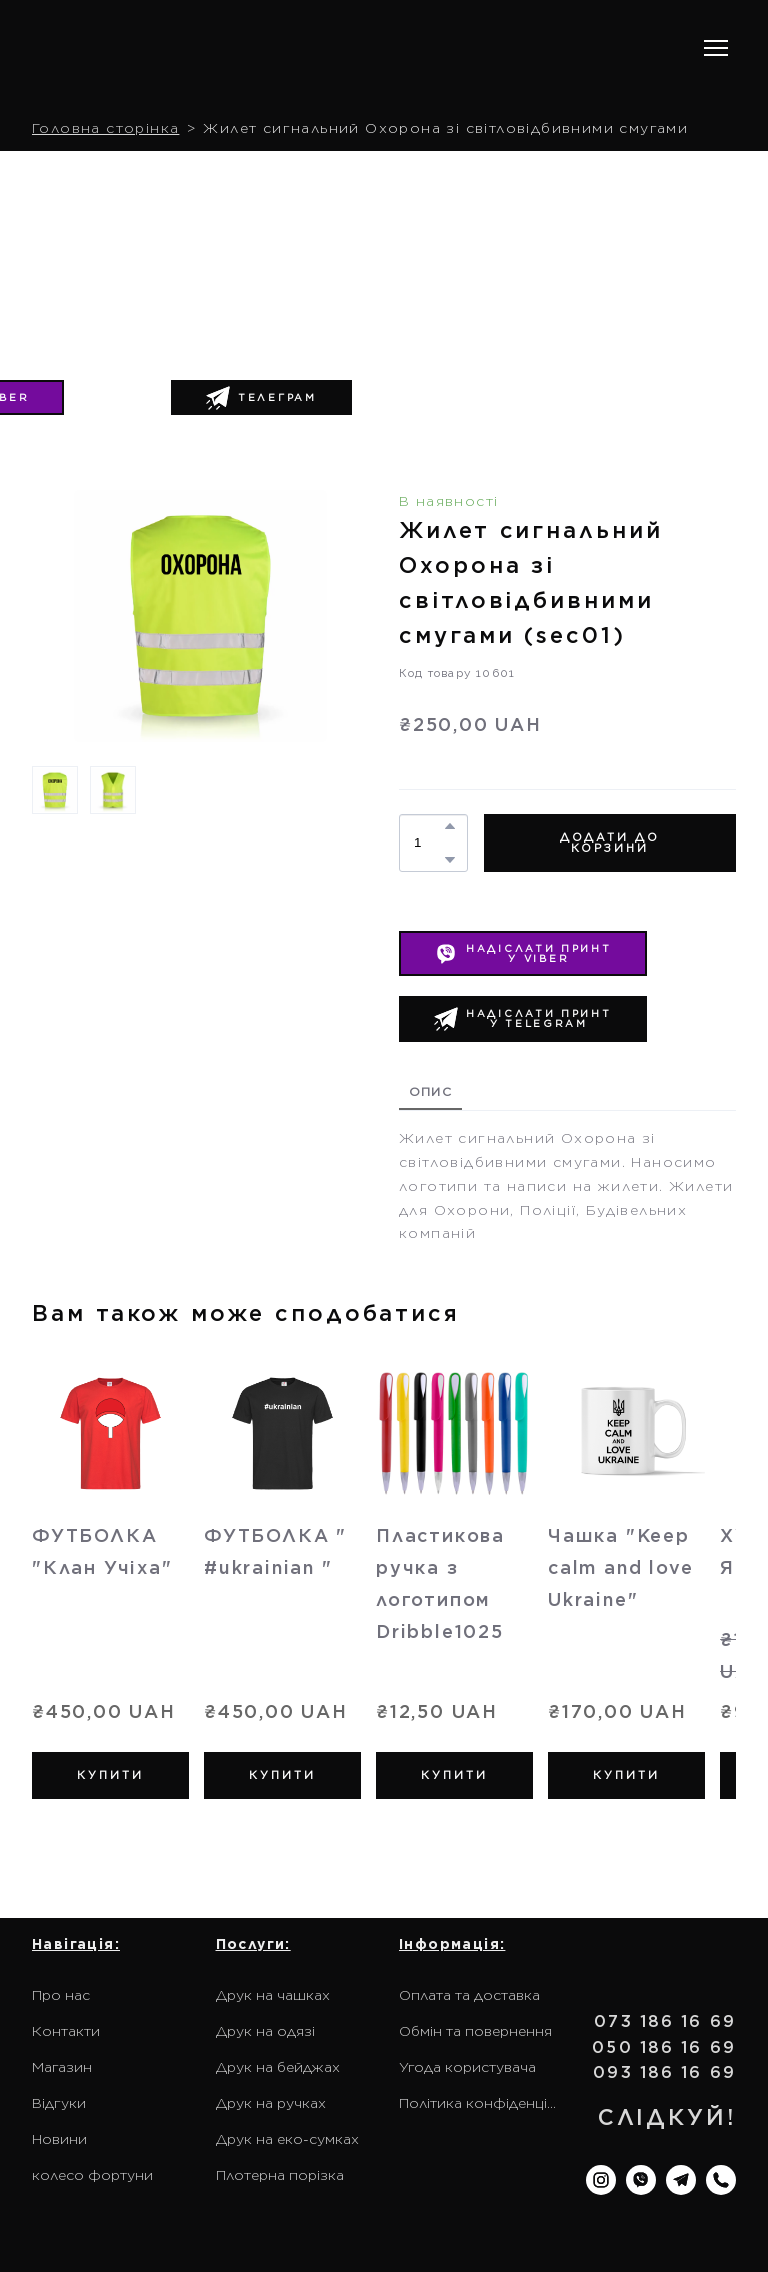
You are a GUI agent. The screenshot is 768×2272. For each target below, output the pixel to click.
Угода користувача (467, 2067)
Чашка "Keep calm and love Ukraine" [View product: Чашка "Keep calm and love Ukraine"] (620, 1567)
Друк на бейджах (278, 2067)
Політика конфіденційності (481, 2103)
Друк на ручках (271, 2103)
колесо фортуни (92, 2175)
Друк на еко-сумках (287, 2139)
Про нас (61, 1995)
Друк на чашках (273, 1995)
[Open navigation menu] (716, 48)
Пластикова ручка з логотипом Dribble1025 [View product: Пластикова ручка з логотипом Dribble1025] (440, 1583)
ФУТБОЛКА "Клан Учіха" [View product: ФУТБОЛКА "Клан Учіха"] (102, 1551)
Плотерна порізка (280, 2175)
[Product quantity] (428, 843)
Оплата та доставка (469, 1995)
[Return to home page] (160, 48)
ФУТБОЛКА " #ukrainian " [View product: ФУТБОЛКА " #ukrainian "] (275, 1551)
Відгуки (59, 2103)
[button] (261, 398)
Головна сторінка (105, 128)
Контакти (66, 2031)
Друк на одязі (265, 2031)
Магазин (62, 2067)
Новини (59, 2139)
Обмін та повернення (475, 2031)
